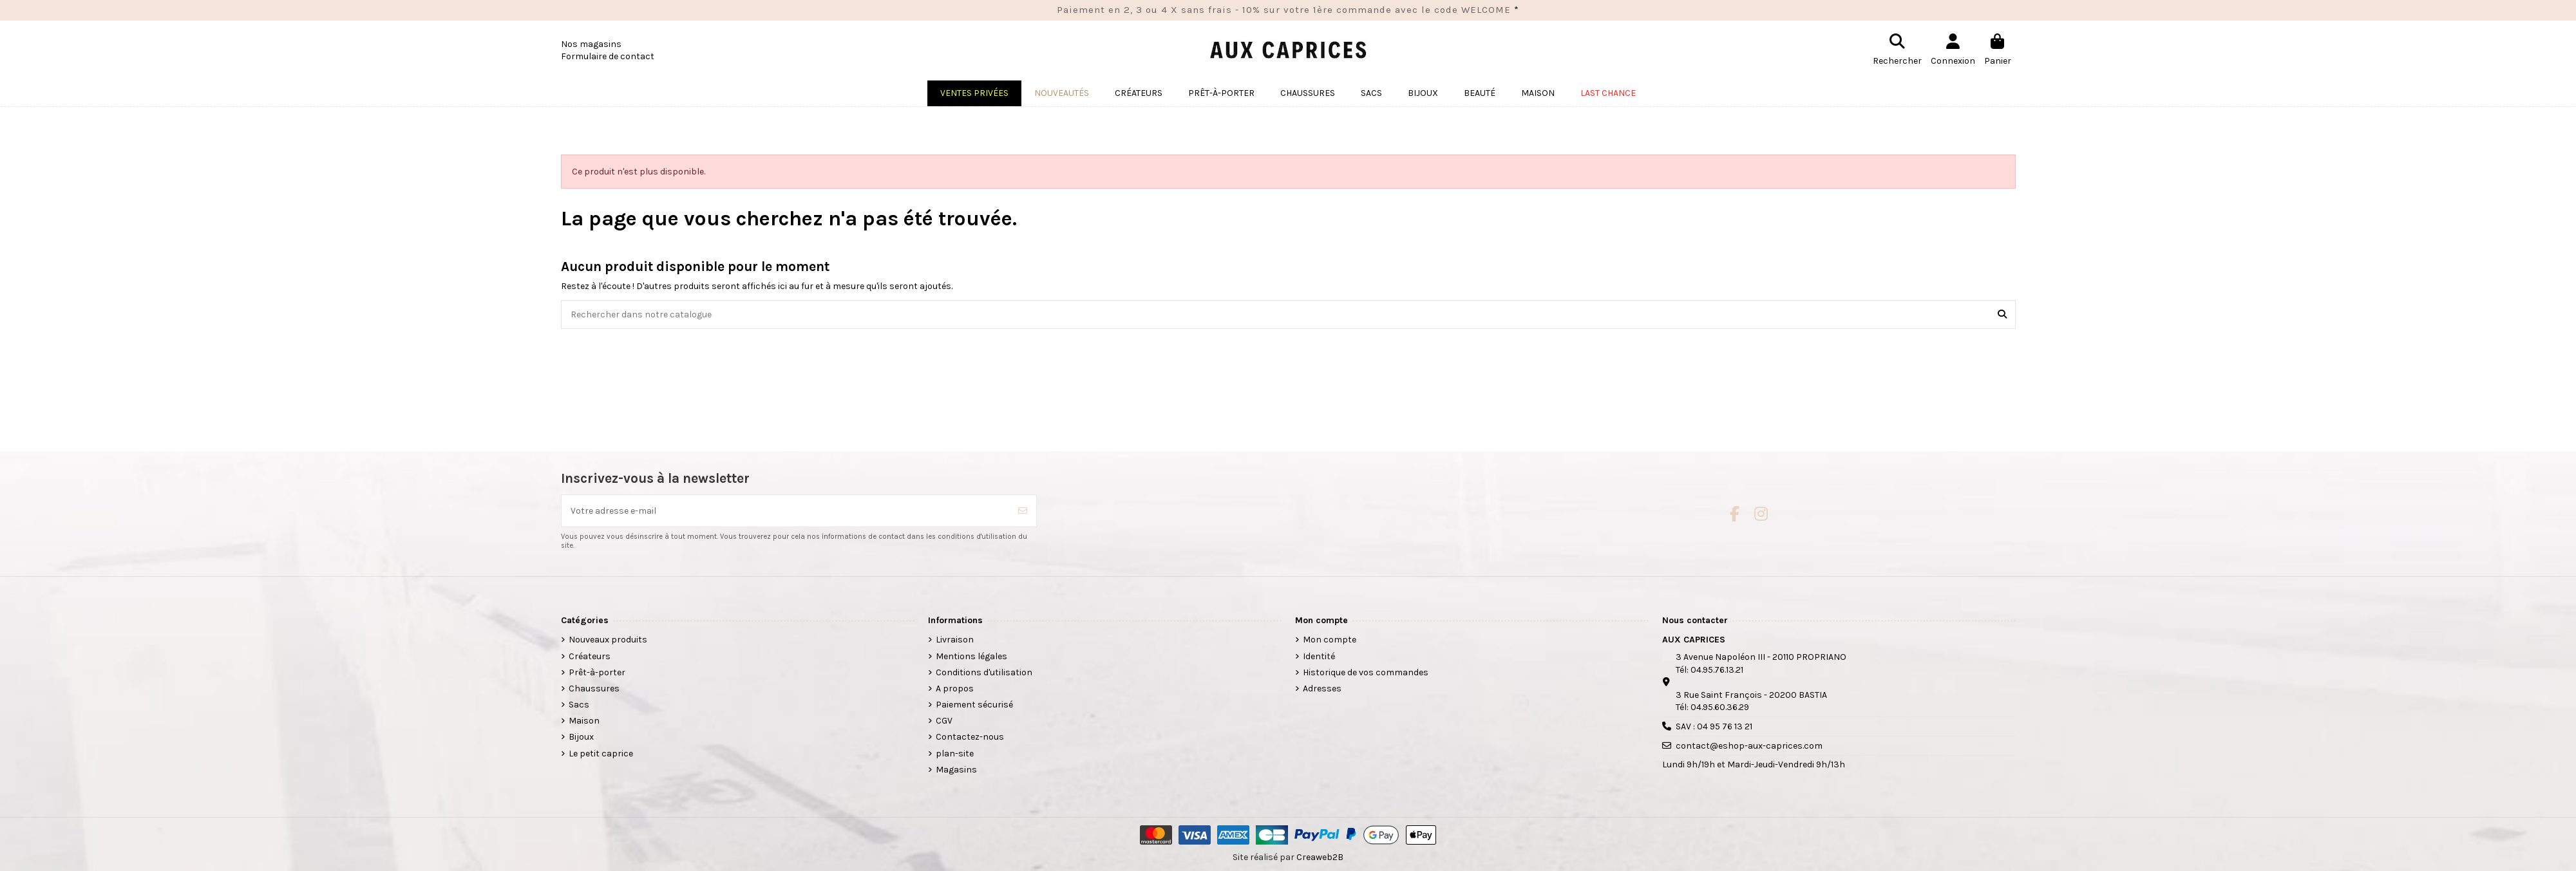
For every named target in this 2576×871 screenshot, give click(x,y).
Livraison (955, 639)
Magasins (956, 769)
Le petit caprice (601, 753)
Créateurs (590, 656)
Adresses (1322, 688)
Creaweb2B (1319, 857)
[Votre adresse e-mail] (786, 511)
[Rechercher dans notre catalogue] (2002, 314)
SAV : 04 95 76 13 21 (1714, 726)
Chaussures (594, 688)
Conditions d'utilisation (984, 672)
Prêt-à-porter (597, 672)
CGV (944, 720)
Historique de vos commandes (1365, 672)
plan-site (955, 753)
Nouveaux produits (608, 639)
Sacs (579, 704)
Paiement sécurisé (974, 704)
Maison (584, 720)
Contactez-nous (970, 736)
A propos (955, 688)
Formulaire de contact (607, 56)
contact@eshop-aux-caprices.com (1749, 745)
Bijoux (581, 736)
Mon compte (1329, 639)
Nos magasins (591, 44)
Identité (1319, 656)
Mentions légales (971, 656)
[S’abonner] (1022, 511)
